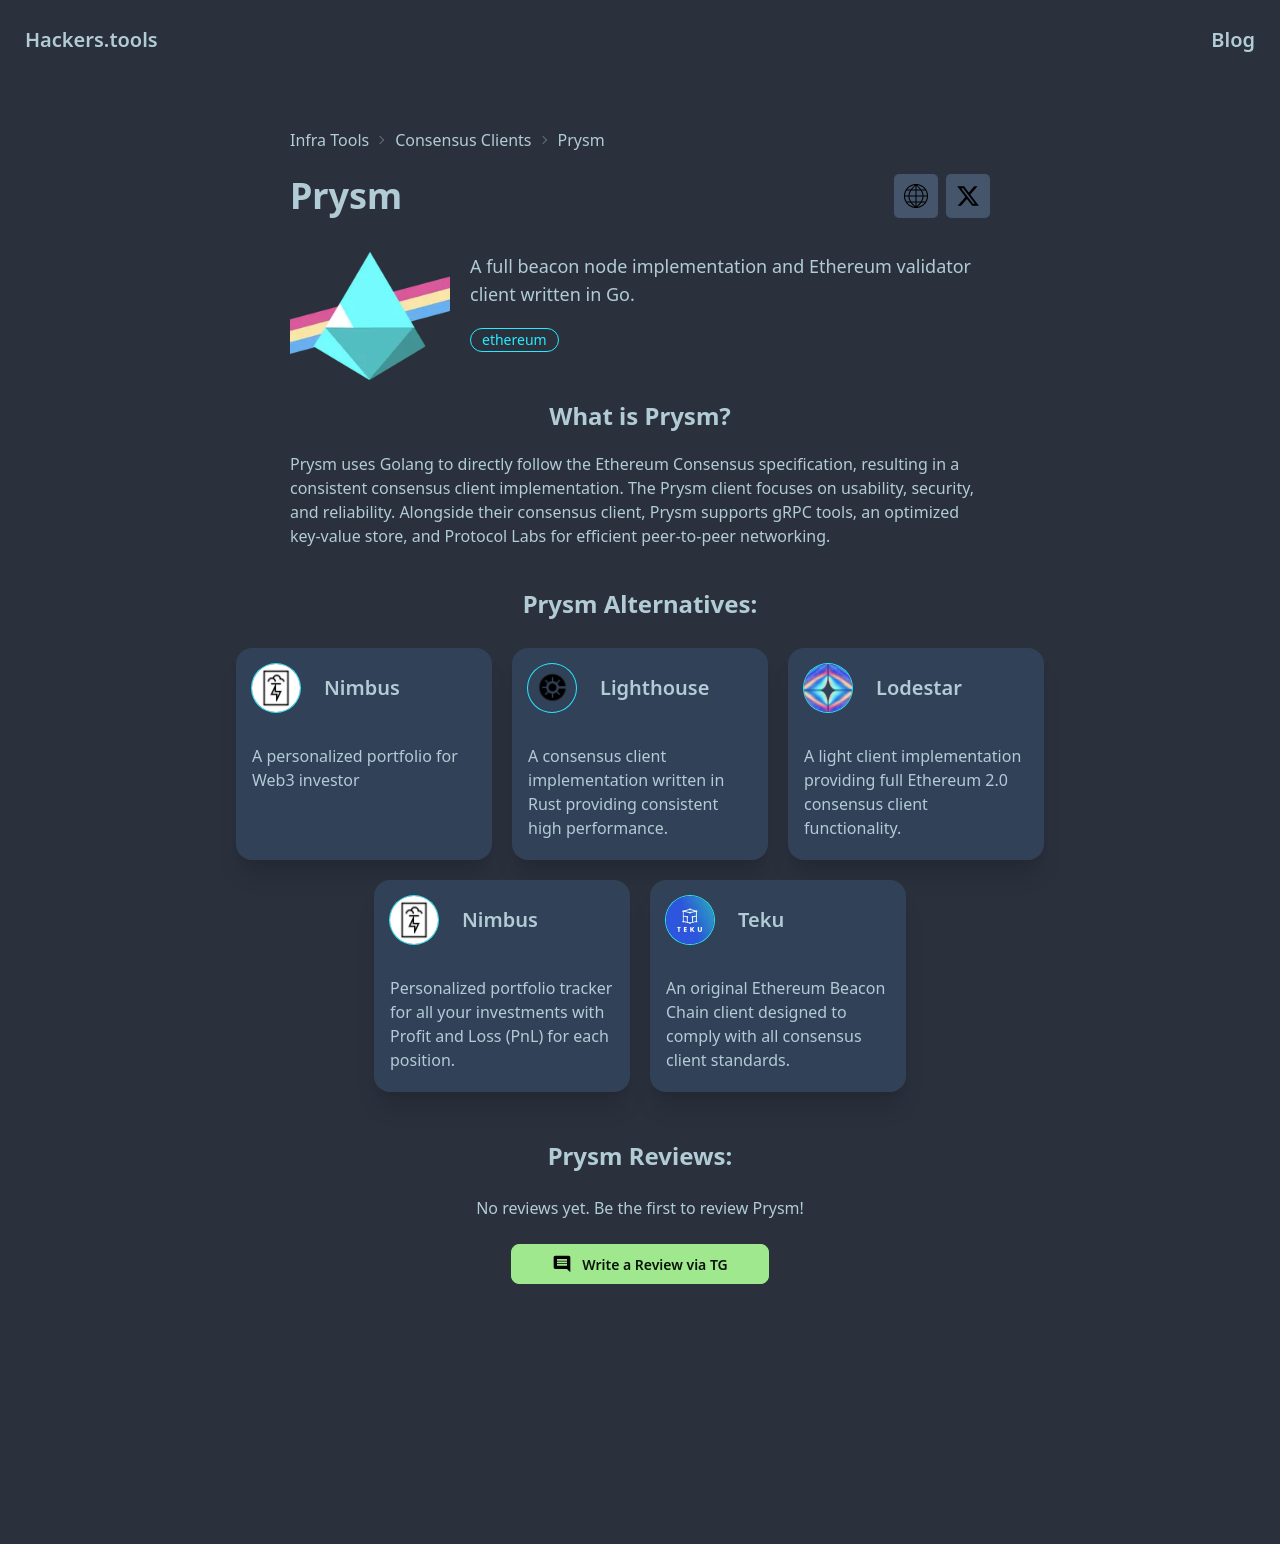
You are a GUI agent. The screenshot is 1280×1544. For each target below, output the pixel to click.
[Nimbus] (364, 754)
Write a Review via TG (640, 1264)
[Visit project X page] (968, 196)
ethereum (514, 339)
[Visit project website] (916, 196)
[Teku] (778, 986)
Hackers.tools (91, 39)
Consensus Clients (463, 140)
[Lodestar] (916, 754)
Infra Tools (329, 140)
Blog (1233, 39)
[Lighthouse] (640, 754)
